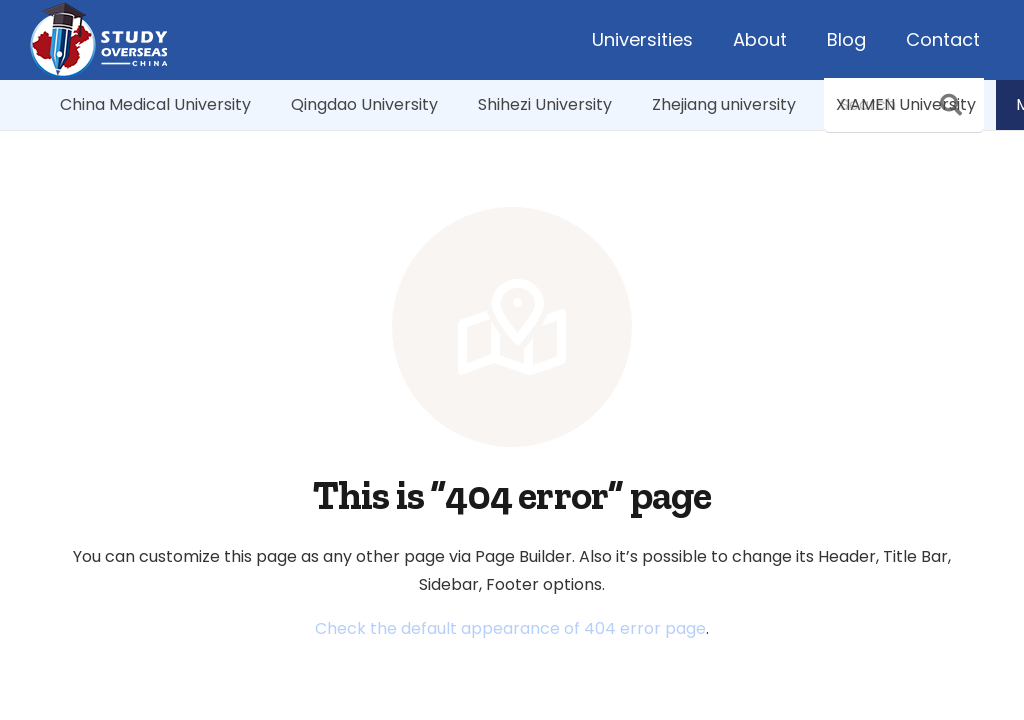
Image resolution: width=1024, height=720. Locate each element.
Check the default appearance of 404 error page (510, 628)
